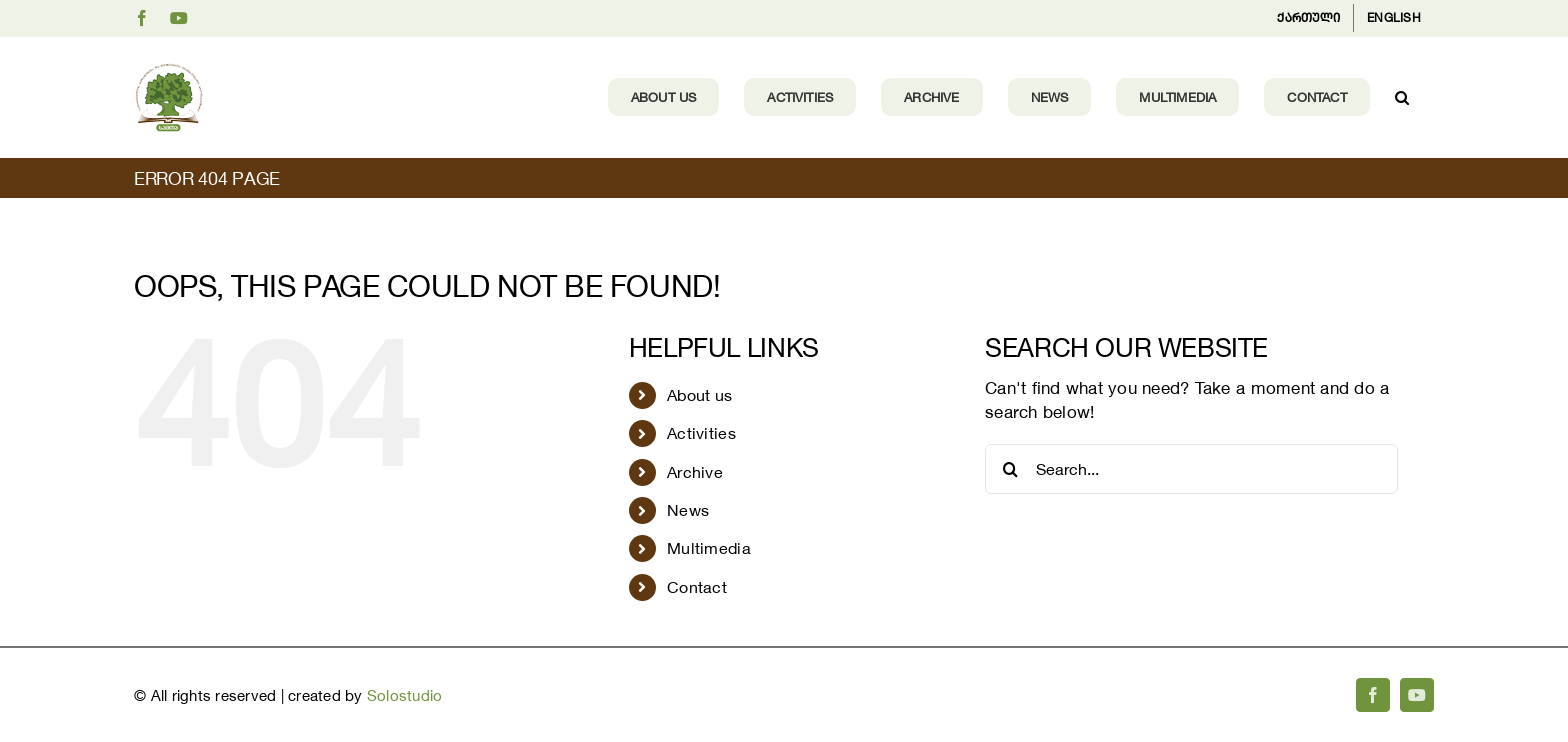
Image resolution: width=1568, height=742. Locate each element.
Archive (695, 472)
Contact (697, 587)
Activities (701, 433)
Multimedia (709, 548)
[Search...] (1191, 469)
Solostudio (405, 695)
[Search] (1010, 469)
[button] (1402, 97)
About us (699, 395)
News (688, 510)
